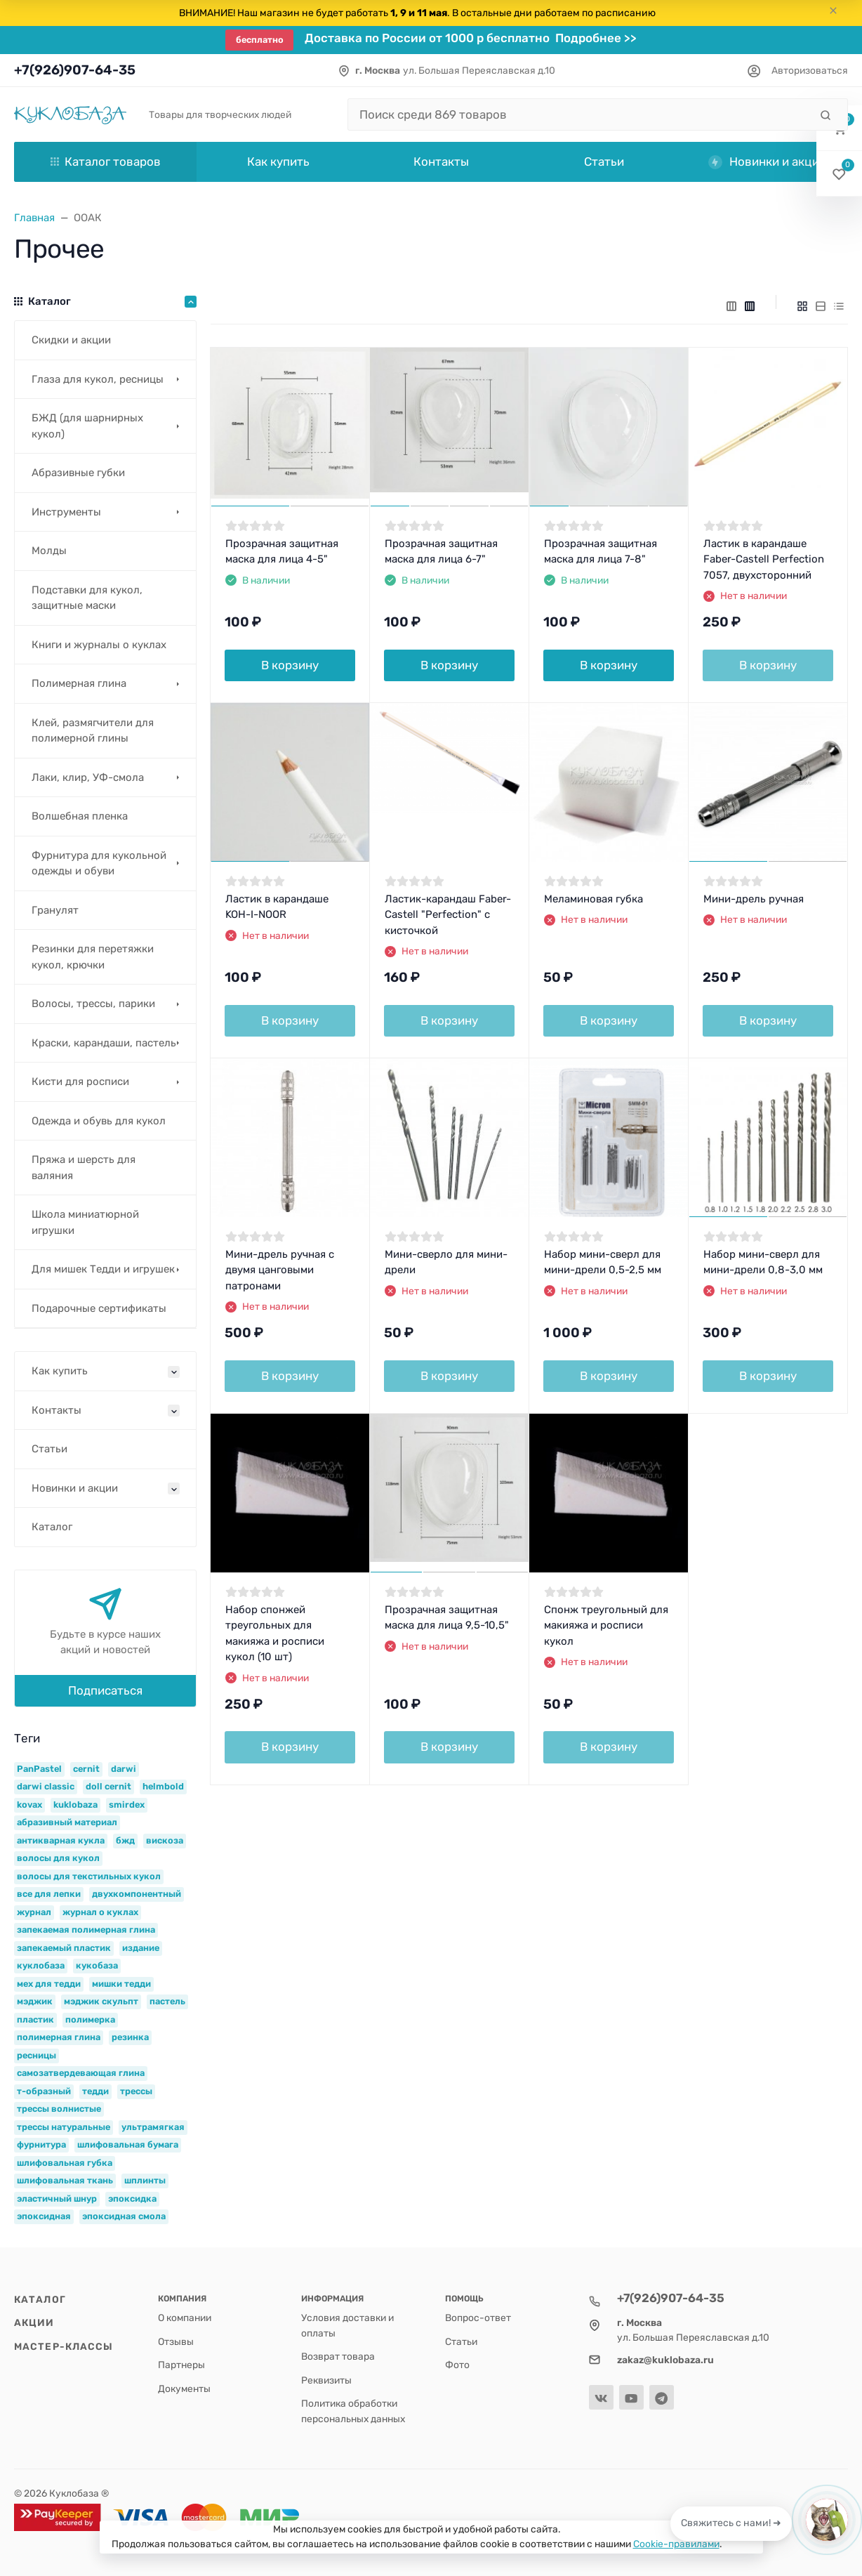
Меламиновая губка (593, 899)
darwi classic (45, 1786)
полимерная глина (58, 2037)
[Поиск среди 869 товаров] (578, 114)
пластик (35, 2019)
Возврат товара (338, 2356)
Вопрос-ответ (478, 2317)
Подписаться (105, 1690)
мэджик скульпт (101, 2001)
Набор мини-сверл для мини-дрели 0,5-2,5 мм (602, 1262)
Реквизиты (326, 2380)
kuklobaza (75, 1804)
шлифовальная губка (64, 2162)
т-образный (44, 2091)
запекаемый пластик (64, 1948)
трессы (136, 2091)
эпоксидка (132, 2198)
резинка (130, 2037)
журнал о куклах (100, 1912)
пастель (167, 2001)
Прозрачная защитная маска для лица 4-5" (281, 551)
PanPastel (39, 1768)
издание (140, 1948)
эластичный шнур (57, 2198)
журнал (34, 1912)
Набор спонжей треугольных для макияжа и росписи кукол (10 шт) (274, 1633)
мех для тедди (49, 1983)
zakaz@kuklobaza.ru (665, 2359)
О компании (184, 2317)
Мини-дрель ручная (753, 899)
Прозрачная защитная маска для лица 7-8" (600, 551)
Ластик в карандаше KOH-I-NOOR (277, 907)
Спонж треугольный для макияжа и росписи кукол (606, 1625)
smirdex (127, 1804)
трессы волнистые (59, 2108)
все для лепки (49, 1893)
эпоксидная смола (124, 2216)
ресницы (36, 2055)
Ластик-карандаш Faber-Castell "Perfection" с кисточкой (448, 915)
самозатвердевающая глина (81, 2073)
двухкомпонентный (136, 1893)
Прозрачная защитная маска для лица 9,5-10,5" (447, 1617)
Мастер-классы (63, 2346)
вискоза (164, 1840)
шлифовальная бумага (127, 2144)
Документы (184, 2388)
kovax (29, 1804)
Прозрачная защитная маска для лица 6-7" (441, 551)
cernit (86, 1768)
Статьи (461, 2341)
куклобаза (41, 1965)
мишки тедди (121, 1983)
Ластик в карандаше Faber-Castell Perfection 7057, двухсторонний (763, 559)
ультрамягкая (153, 2127)
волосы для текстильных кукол (89, 1876)
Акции (34, 2322)
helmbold (163, 1786)
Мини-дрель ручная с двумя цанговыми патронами (279, 1270)
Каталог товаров (106, 162)
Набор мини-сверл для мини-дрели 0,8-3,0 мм (763, 1262)
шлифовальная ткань (65, 2180)
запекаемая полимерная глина (86, 1929)
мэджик (35, 2001)
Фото (457, 2364)
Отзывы (176, 2341)
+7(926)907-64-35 (74, 70)
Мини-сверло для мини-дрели (446, 1262)
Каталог (40, 2299)
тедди (95, 2091)
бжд (125, 1840)
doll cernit (108, 1786)
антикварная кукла (61, 1840)
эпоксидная (44, 2216)
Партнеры (181, 2364)
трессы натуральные (63, 2127)
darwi (123, 1768)
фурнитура (41, 2144)
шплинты (145, 2180)
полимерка (90, 2019)
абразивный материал (67, 1822)
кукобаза (97, 1965)
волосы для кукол (58, 1858)
